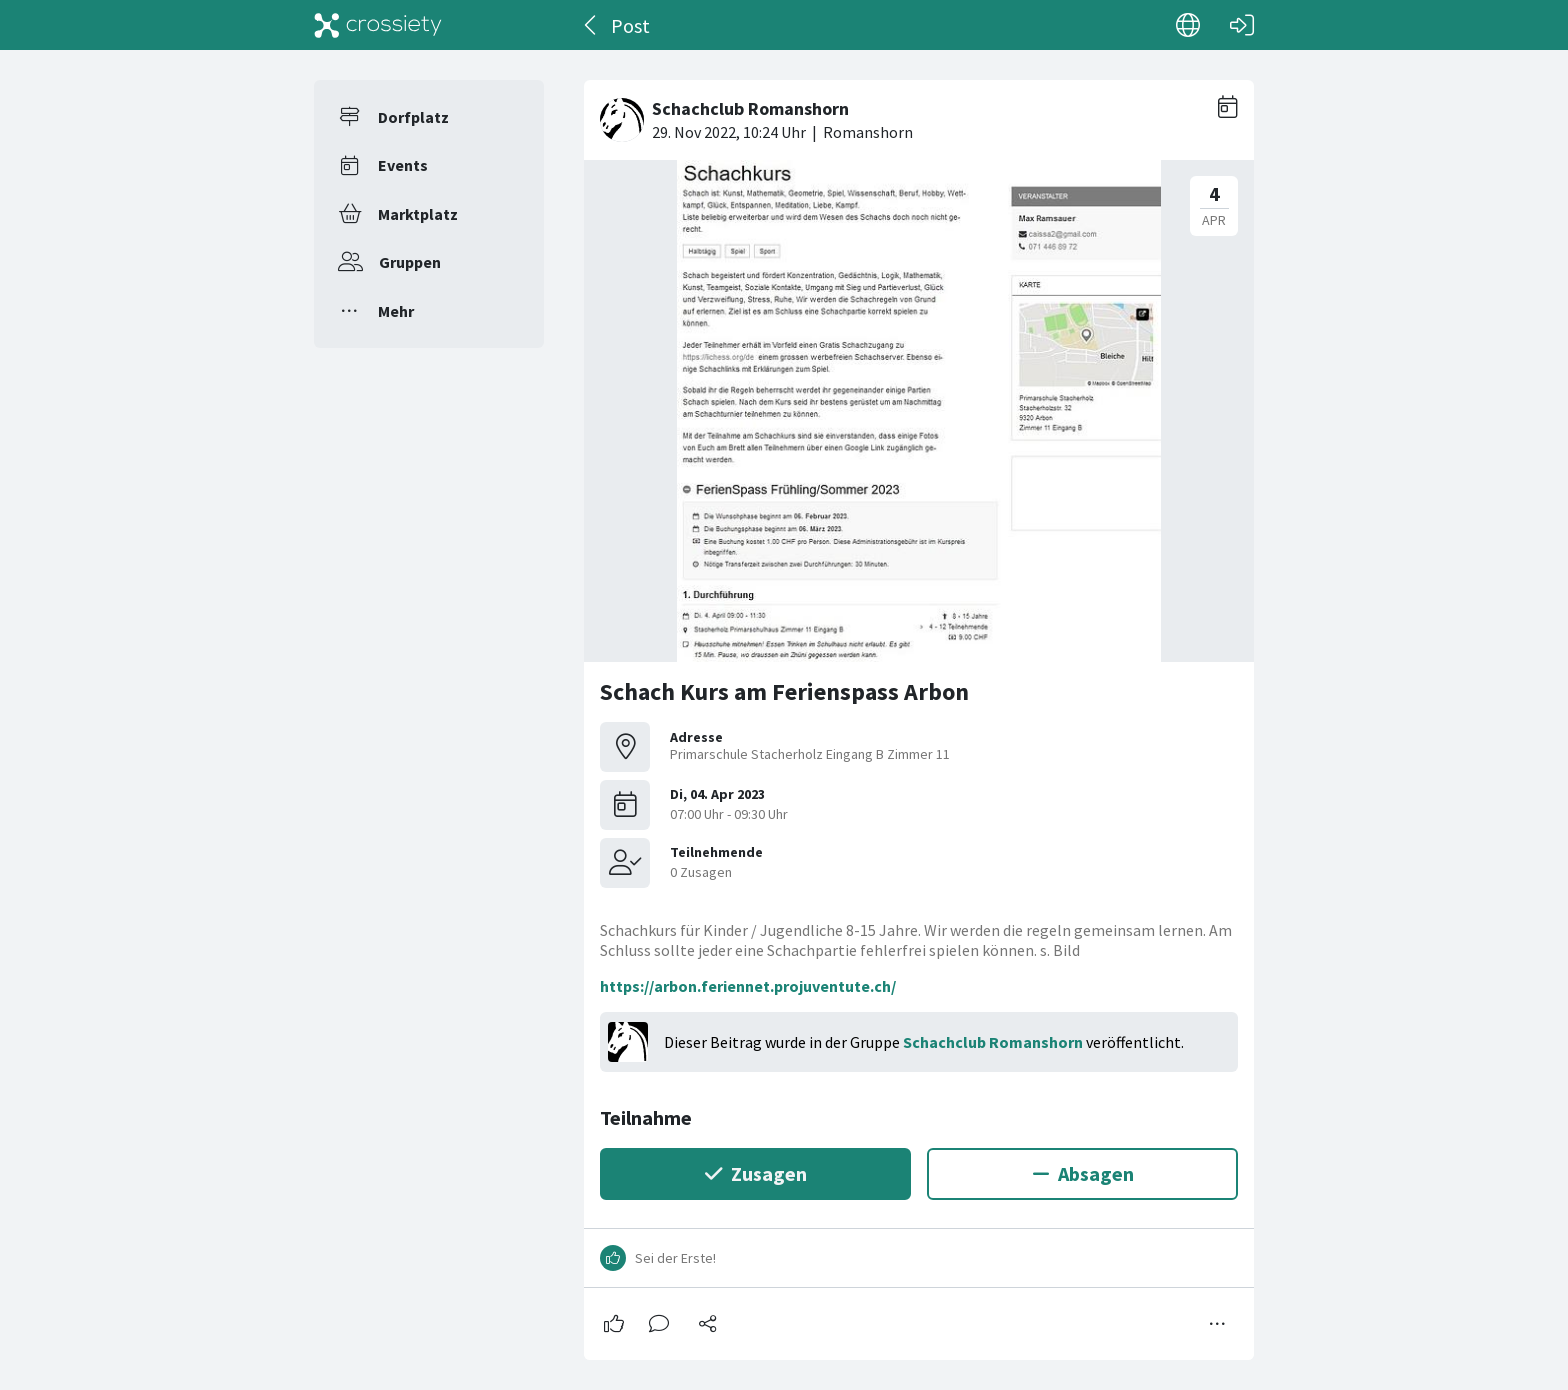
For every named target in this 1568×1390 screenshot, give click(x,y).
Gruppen (410, 262)
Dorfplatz (413, 117)
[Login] (1242, 25)
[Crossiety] (378, 25)
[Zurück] (591, 25)
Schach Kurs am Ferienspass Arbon (784, 691)
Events (403, 165)
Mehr (396, 311)
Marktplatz (418, 214)
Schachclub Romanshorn (993, 1042)
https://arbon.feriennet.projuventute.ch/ (748, 986)
